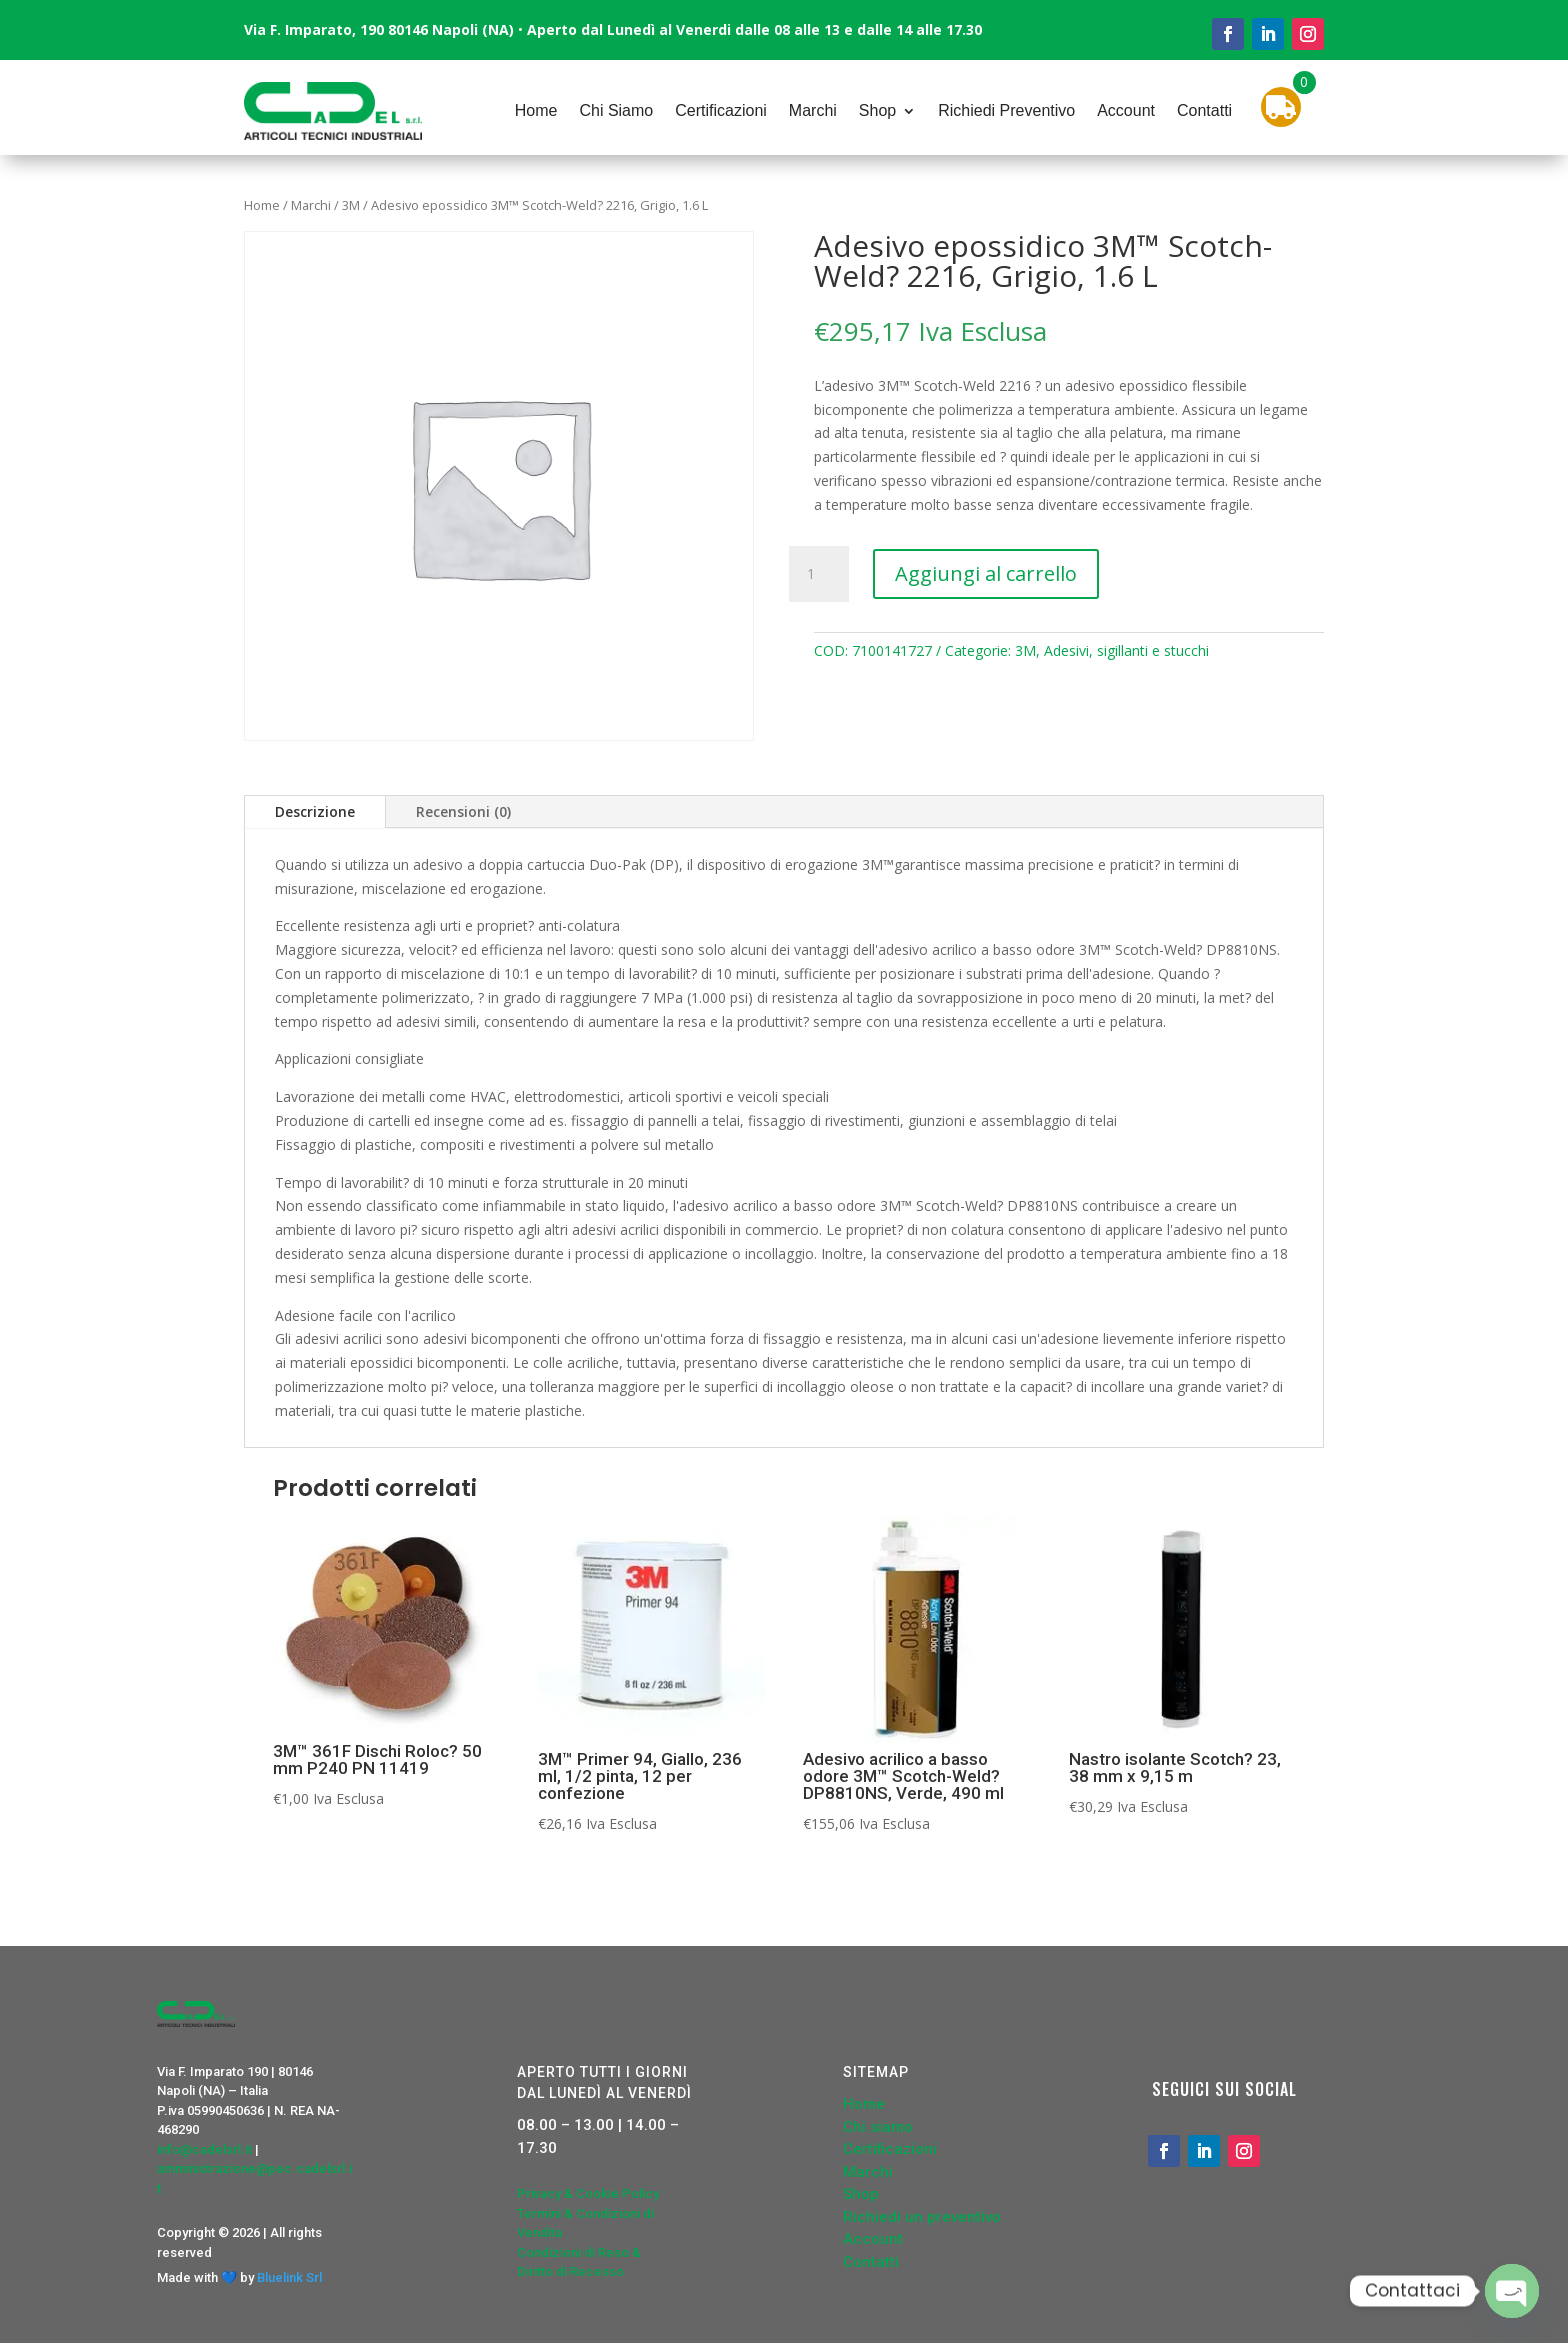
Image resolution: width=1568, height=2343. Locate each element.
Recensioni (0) (463, 811)
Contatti (1204, 110)
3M (351, 205)
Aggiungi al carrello (986, 573)
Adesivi (1066, 650)
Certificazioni (721, 110)
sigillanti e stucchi (1153, 650)
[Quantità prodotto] (819, 574)
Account (1126, 110)
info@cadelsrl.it (204, 2149)
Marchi (813, 110)
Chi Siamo (616, 110)
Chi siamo (878, 2127)
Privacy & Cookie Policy (588, 2193)
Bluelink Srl (289, 2277)
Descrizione (315, 811)
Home (536, 110)
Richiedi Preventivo (1006, 110)
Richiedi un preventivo (922, 2217)
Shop (877, 110)
